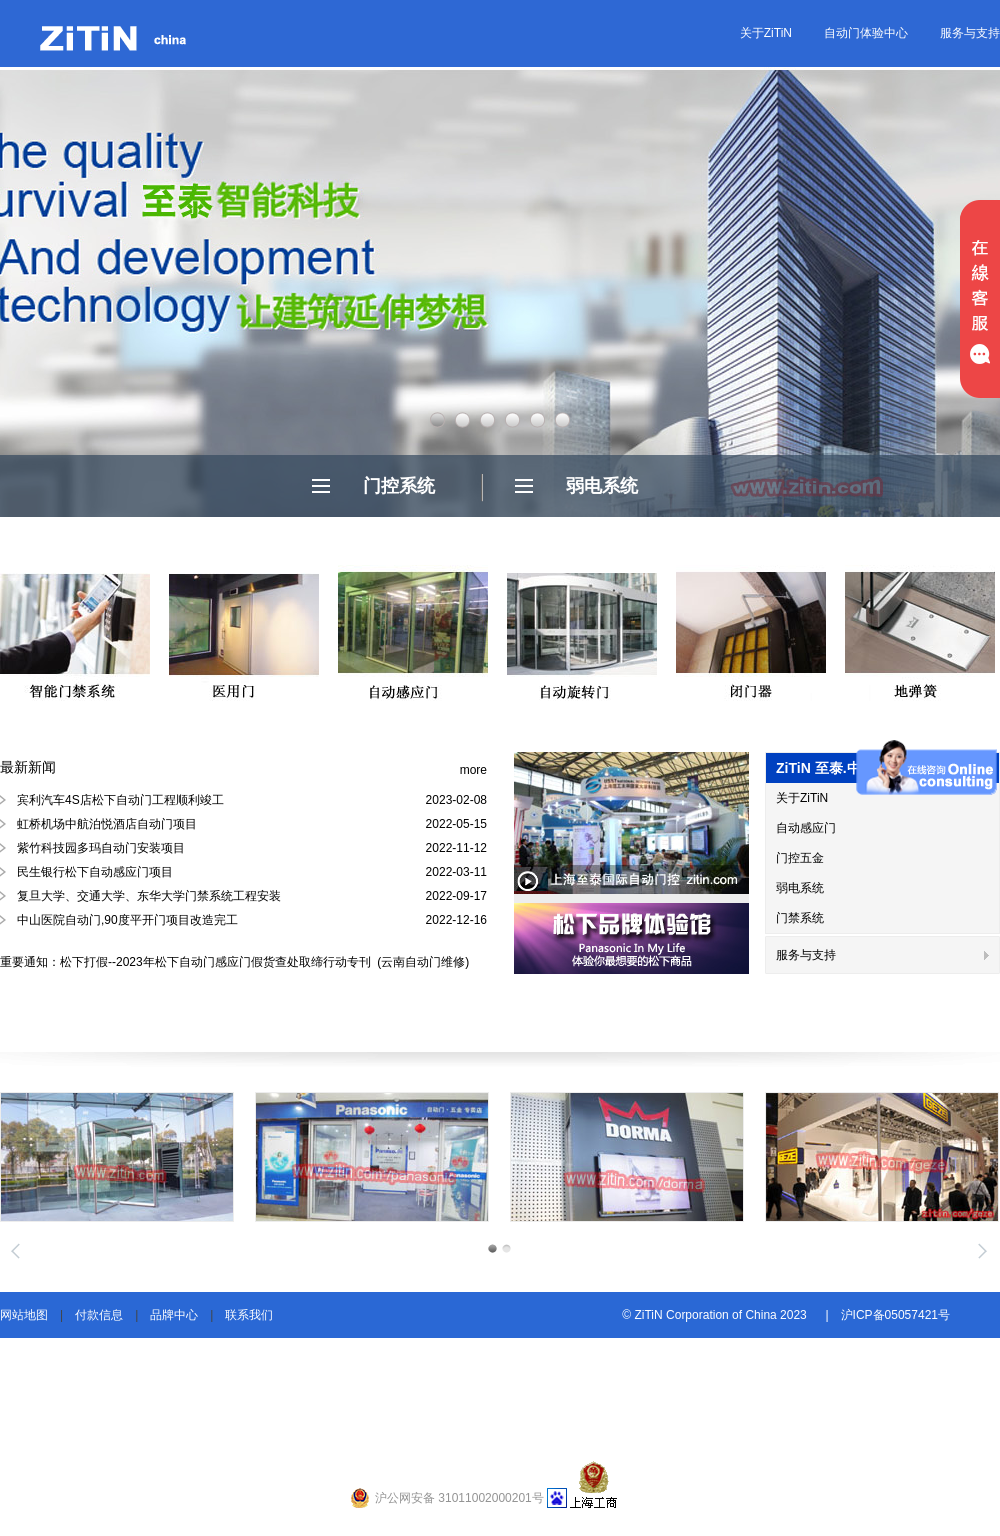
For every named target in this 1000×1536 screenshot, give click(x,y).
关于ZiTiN (766, 33)
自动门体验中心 (866, 33)
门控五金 (800, 858)
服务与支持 (970, 33)
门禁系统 (800, 918)
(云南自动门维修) (421, 962)
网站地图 (24, 1315)
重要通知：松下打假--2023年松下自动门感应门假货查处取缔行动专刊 (187, 962)
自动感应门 (806, 828)
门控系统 (399, 486)
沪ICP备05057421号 (895, 1315)
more (473, 770)
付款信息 (99, 1315)
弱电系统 (602, 486)
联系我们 (249, 1315)
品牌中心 (174, 1315)
